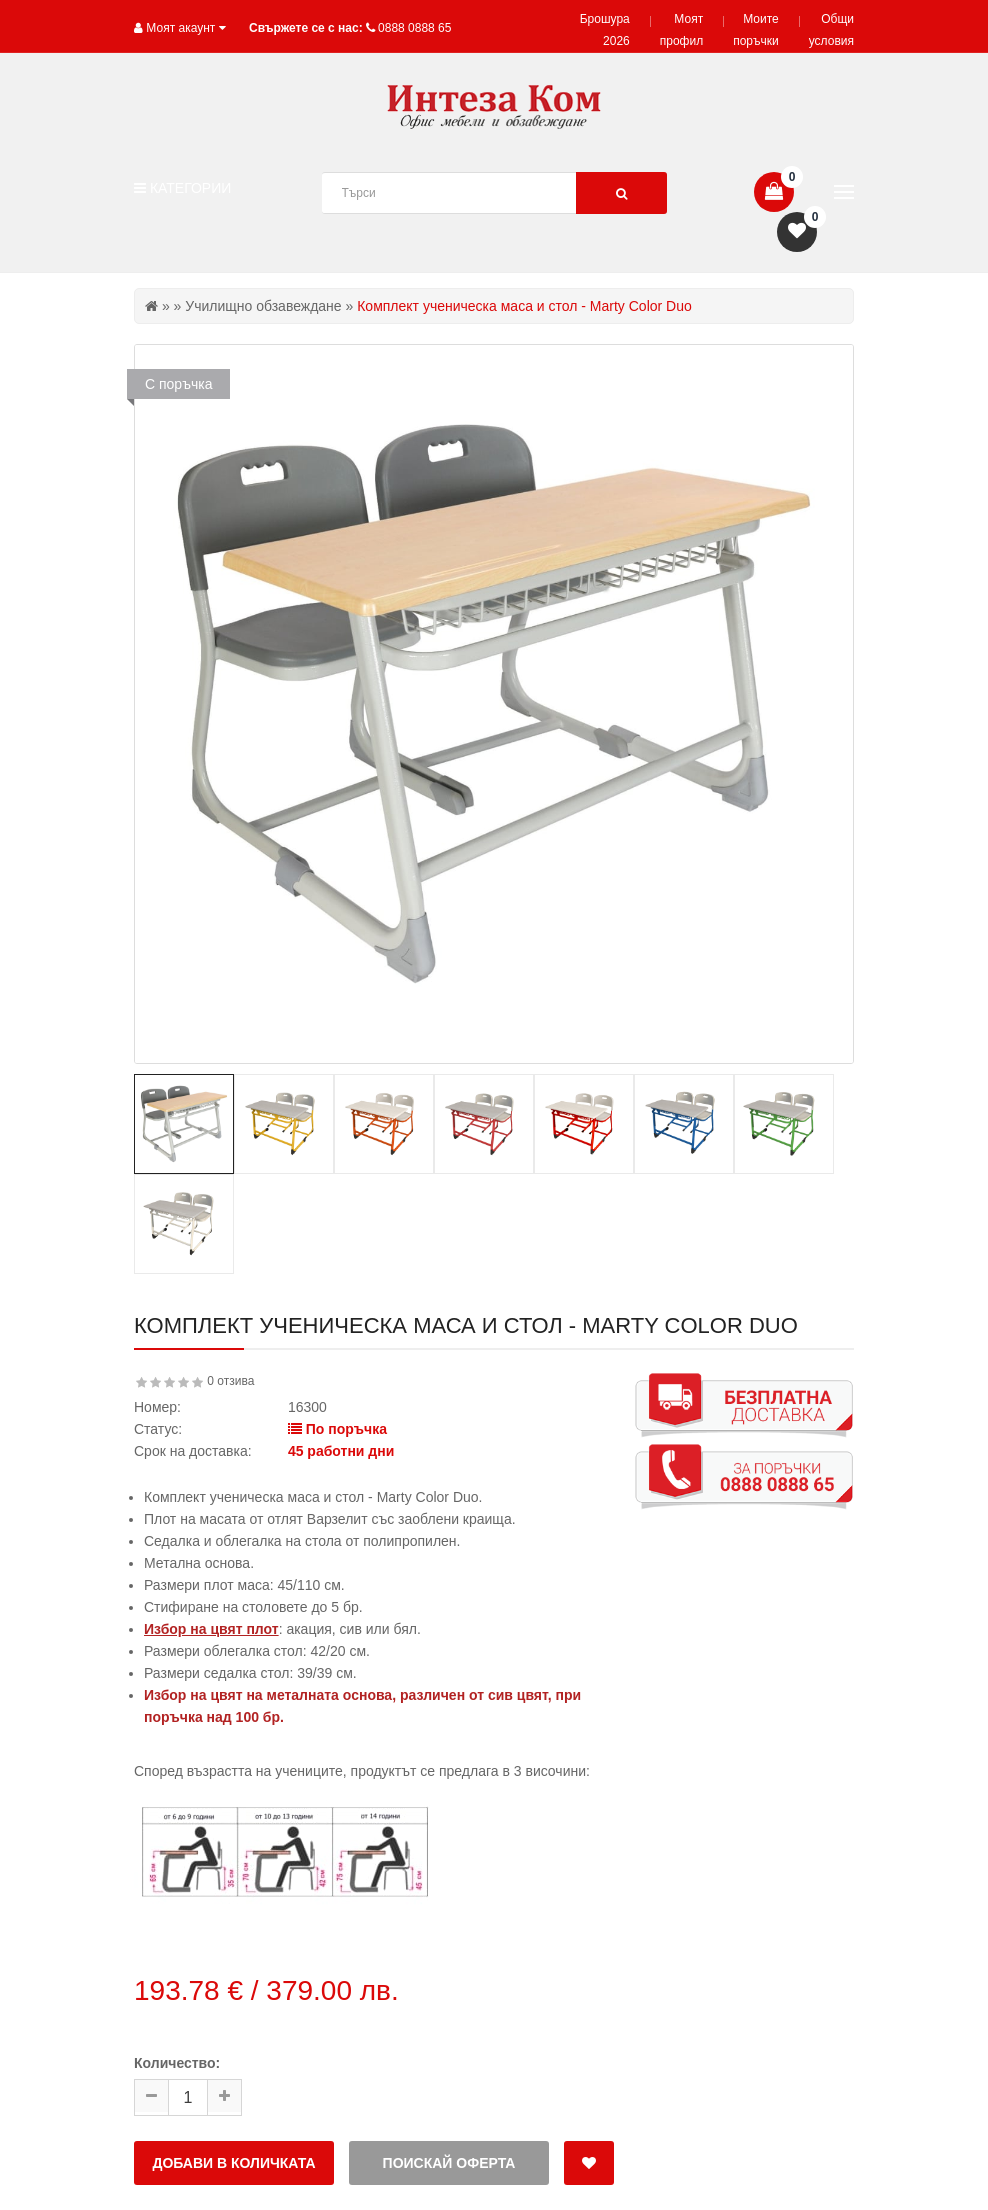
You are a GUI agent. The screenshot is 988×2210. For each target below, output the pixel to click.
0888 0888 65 (414, 28)
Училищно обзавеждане (263, 306)
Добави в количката (233, 2163)
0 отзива (230, 1381)
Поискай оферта (449, 2163)
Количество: (177, 2063)
